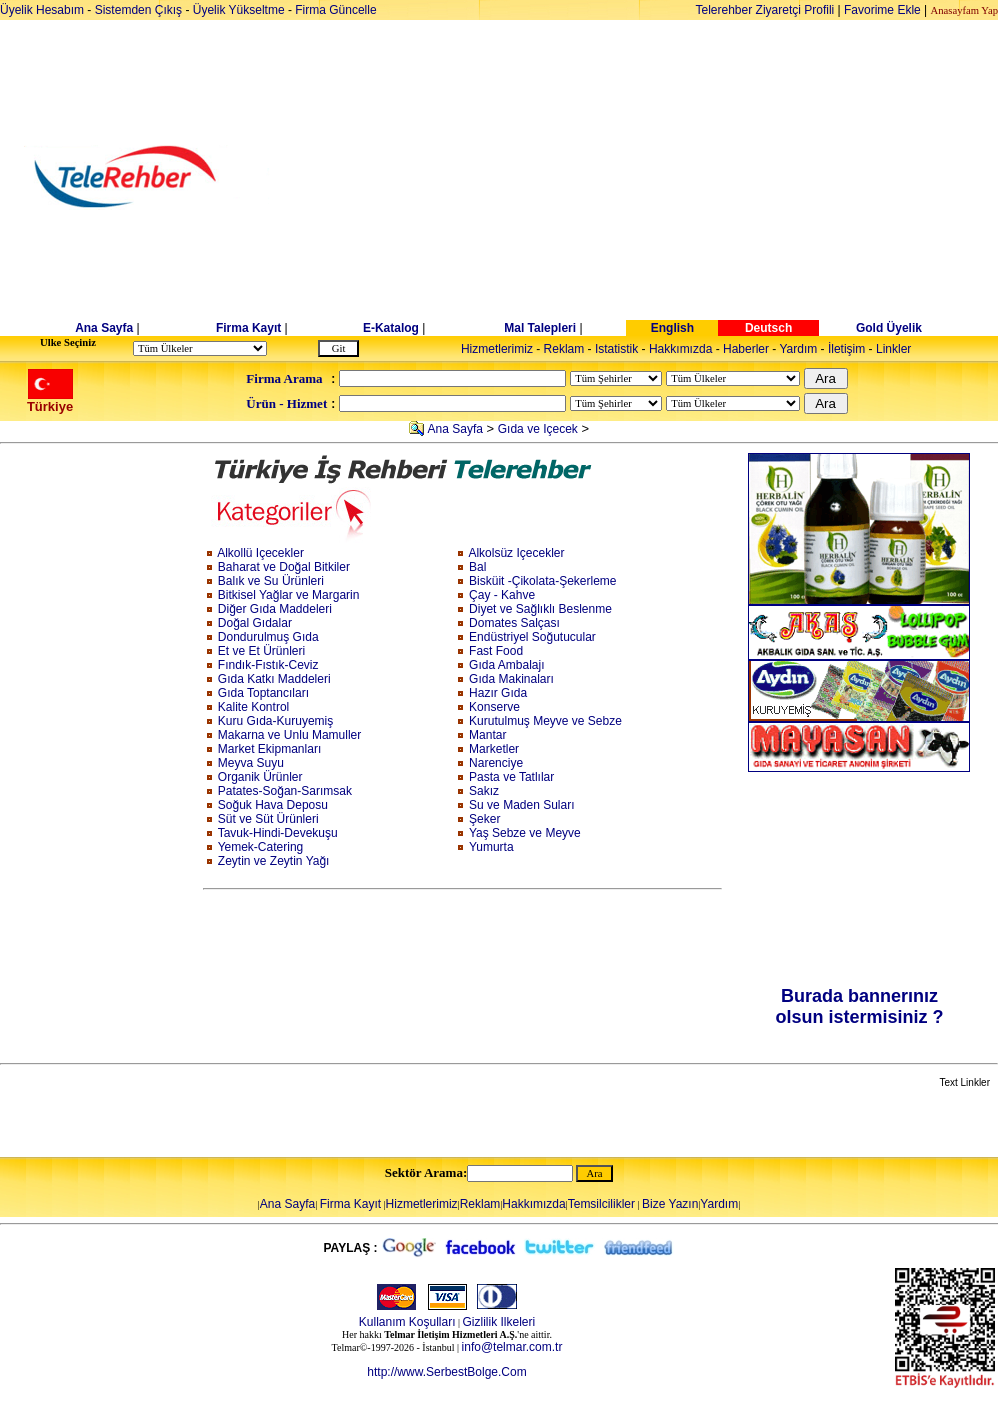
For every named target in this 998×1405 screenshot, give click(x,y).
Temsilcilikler (601, 1204)
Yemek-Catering (261, 847)
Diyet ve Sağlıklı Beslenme (540, 609)
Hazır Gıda (498, 693)
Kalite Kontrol (253, 707)
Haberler (746, 349)
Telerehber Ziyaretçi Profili (765, 10)
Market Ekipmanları (269, 749)
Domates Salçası (514, 623)
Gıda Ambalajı (506, 665)
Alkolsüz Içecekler (516, 553)
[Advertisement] (653, 177)
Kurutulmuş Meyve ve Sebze (545, 721)
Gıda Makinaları (511, 679)
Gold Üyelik (889, 328)
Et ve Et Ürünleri (261, 651)
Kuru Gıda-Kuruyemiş (275, 721)
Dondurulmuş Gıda (268, 637)
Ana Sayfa (104, 328)
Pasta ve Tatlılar (511, 777)
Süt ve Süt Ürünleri (268, 819)
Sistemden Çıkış (138, 10)
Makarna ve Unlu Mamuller (289, 735)
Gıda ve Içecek (538, 429)
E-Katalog (391, 328)
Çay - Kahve (502, 595)
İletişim (846, 349)
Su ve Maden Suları (521, 805)
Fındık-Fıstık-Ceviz (268, 665)
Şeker (484, 819)
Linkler (893, 349)
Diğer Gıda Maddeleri (275, 609)
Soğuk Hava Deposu (273, 805)
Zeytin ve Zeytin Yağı (274, 861)
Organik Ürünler (260, 777)
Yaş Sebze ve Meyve (525, 833)
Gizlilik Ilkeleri (499, 1322)
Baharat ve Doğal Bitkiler (284, 567)
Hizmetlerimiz (497, 349)
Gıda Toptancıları (263, 693)
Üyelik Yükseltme (239, 10)
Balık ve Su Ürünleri (271, 581)
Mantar (487, 735)
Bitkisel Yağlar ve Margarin (289, 595)
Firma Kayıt (248, 328)
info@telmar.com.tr (512, 1347)
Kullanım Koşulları (407, 1322)
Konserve (494, 707)
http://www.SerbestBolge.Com (446, 1372)
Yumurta (491, 847)
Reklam (564, 349)
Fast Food (496, 651)
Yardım (798, 349)
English (672, 328)
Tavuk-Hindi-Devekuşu (278, 833)
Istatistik (616, 349)
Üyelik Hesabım (42, 10)
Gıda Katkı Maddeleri (274, 679)
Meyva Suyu (251, 763)
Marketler (494, 749)
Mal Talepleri (540, 328)
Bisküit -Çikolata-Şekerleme (542, 581)
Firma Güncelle (335, 10)
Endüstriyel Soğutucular (532, 637)
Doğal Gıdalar (255, 623)
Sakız (484, 791)
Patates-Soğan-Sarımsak (285, 791)
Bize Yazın (670, 1204)
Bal (477, 567)
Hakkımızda (680, 349)
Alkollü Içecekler (260, 553)
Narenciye (496, 763)
